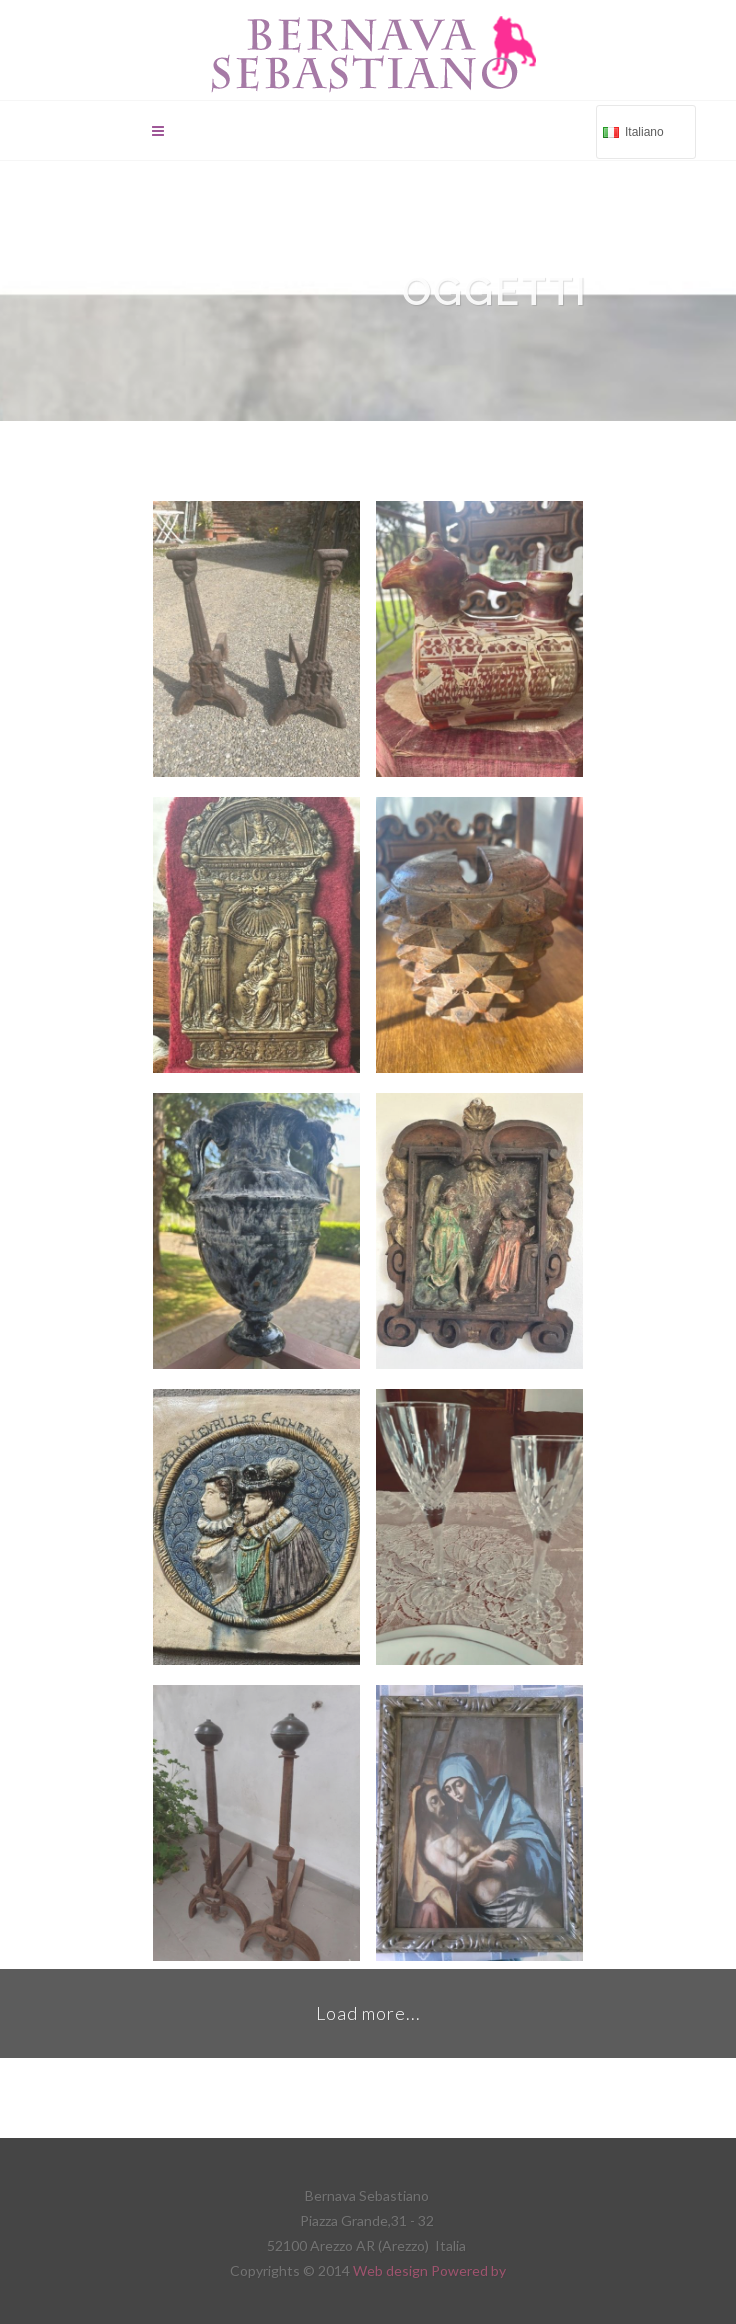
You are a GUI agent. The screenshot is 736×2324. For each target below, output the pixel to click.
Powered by (468, 2270)
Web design (392, 2270)
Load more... (368, 2013)
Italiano (644, 130)
